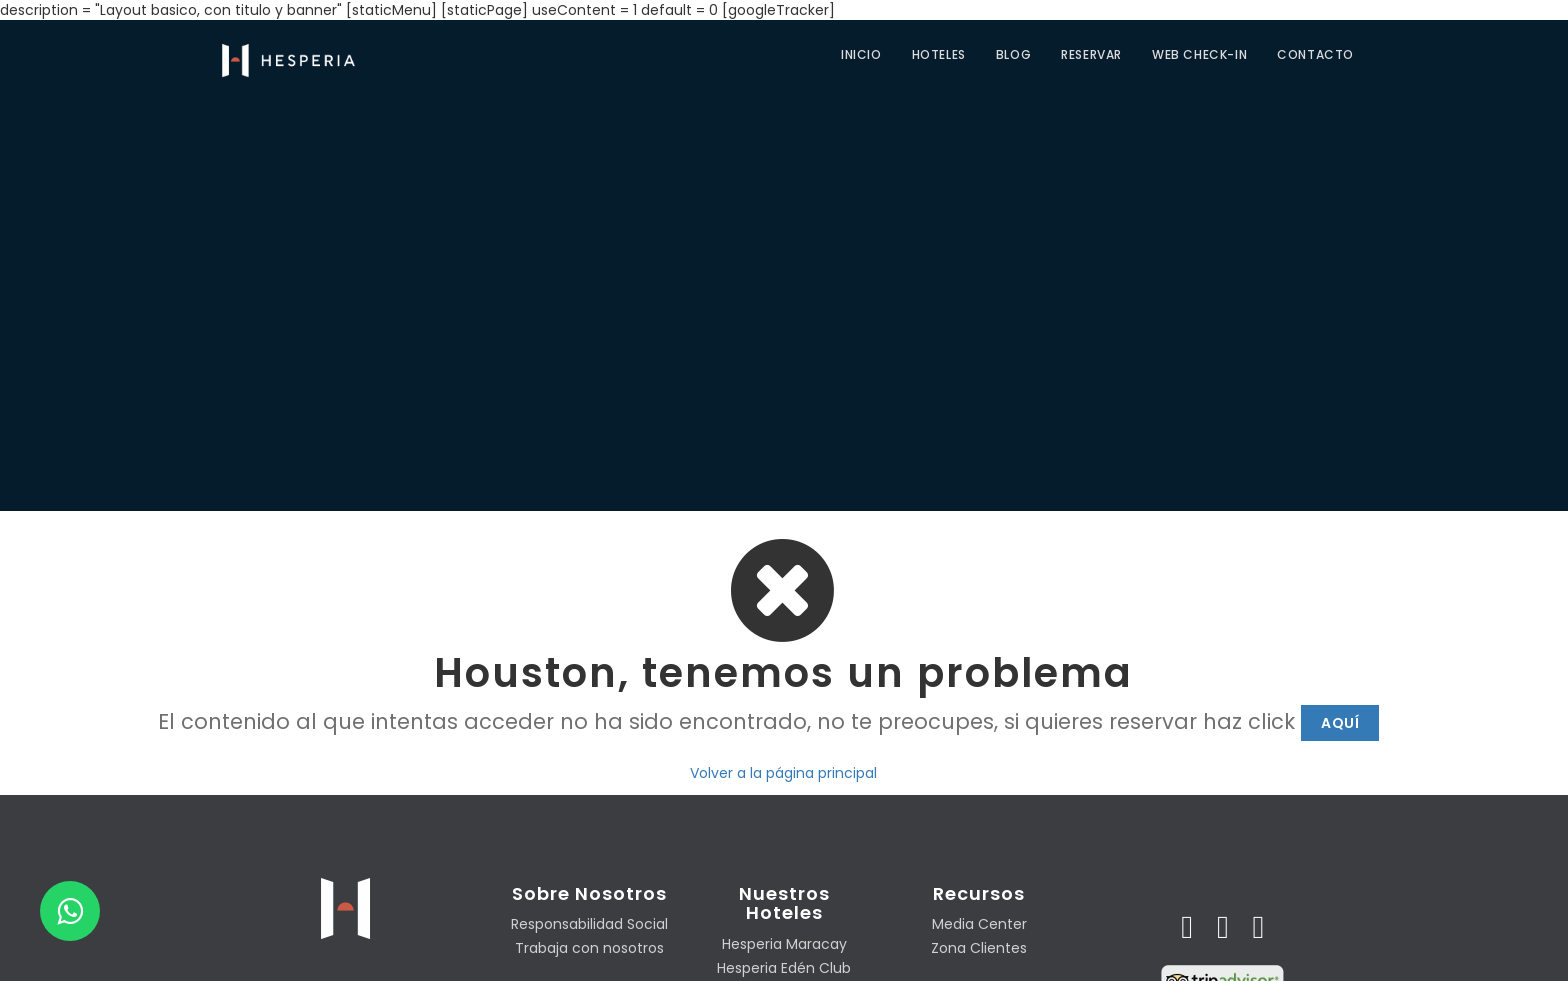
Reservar (1091, 54)
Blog (1013, 54)
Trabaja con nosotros (589, 948)
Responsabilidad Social (589, 924)
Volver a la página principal (783, 773)
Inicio (861, 54)
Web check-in (1199, 54)
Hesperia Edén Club (784, 968)
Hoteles (939, 54)
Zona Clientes (979, 948)
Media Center (979, 924)
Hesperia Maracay (784, 944)
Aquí (1340, 723)
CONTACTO (1315, 54)
